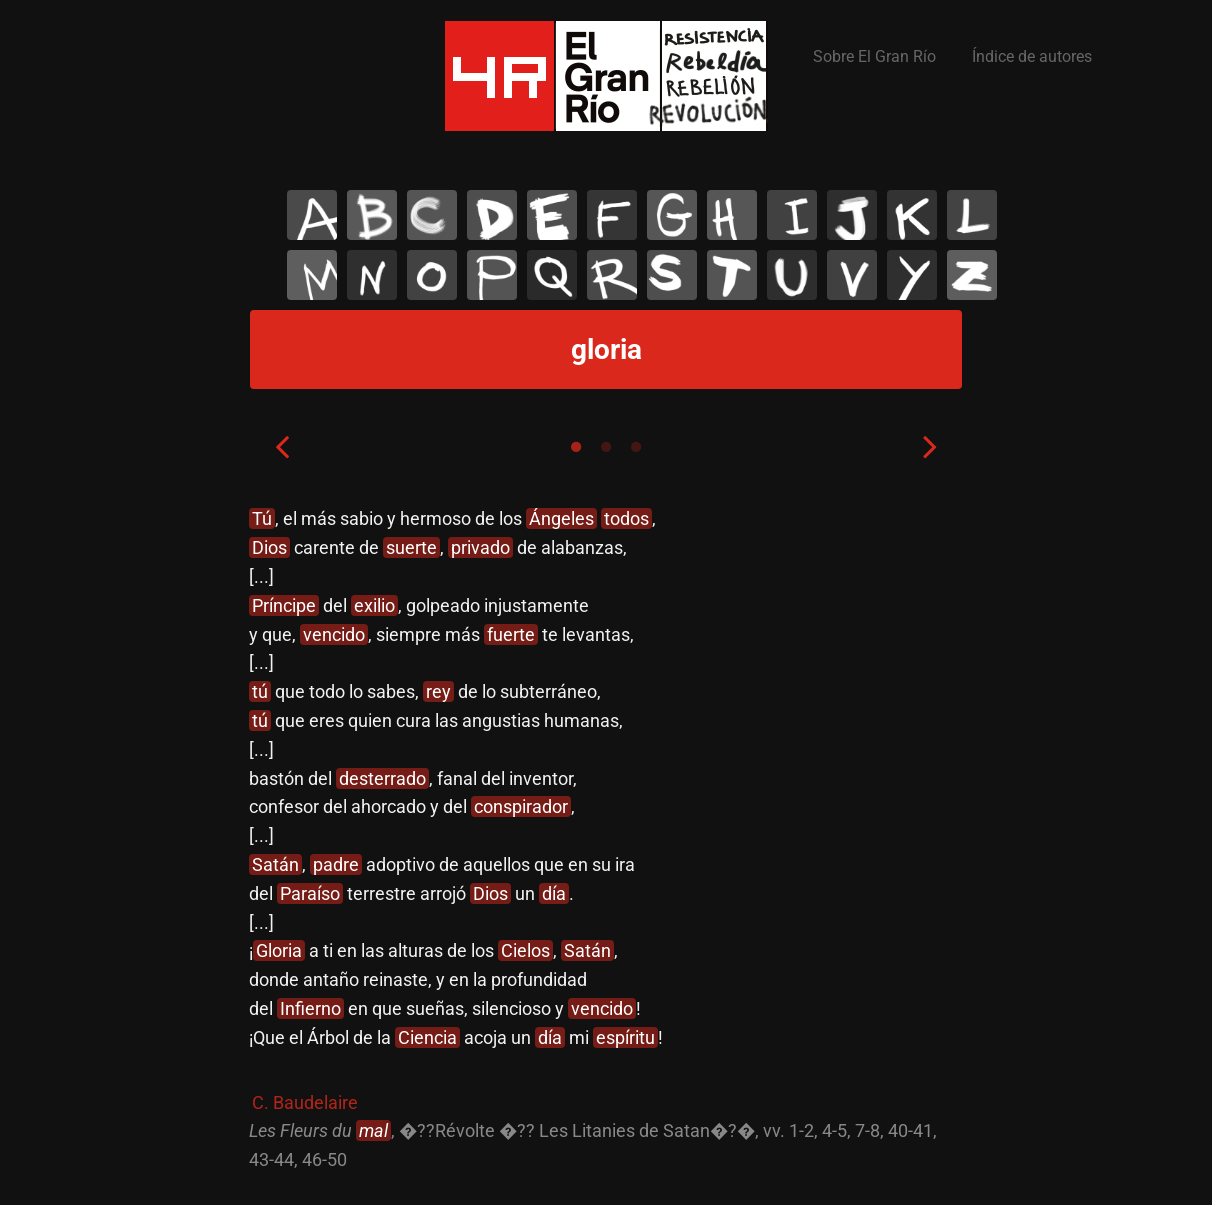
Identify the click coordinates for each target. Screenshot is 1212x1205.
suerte (411, 547)
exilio (374, 605)
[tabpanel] (606, 840)
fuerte (511, 634)
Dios (269, 547)
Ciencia (427, 1037)
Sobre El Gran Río (874, 56)
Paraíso (310, 893)
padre (336, 864)
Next (930, 446)
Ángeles (561, 518)
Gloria (279, 950)
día (554, 893)
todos (626, 518)
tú (260, 691)
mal (373, 1130)
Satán (275, 864)
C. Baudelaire (305, 1102)
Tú (262, 518)
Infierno (310, 1008)
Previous (282, 446)
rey (438, 691)
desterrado (382, 778)
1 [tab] (576, 447)
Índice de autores (1032, 56)
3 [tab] (636, 447)
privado (480, 547)
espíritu (625, 1037)
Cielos (525, 950)
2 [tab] (606, 447)
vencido (334, 634)
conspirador (521, 806)
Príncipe (284, 605)
